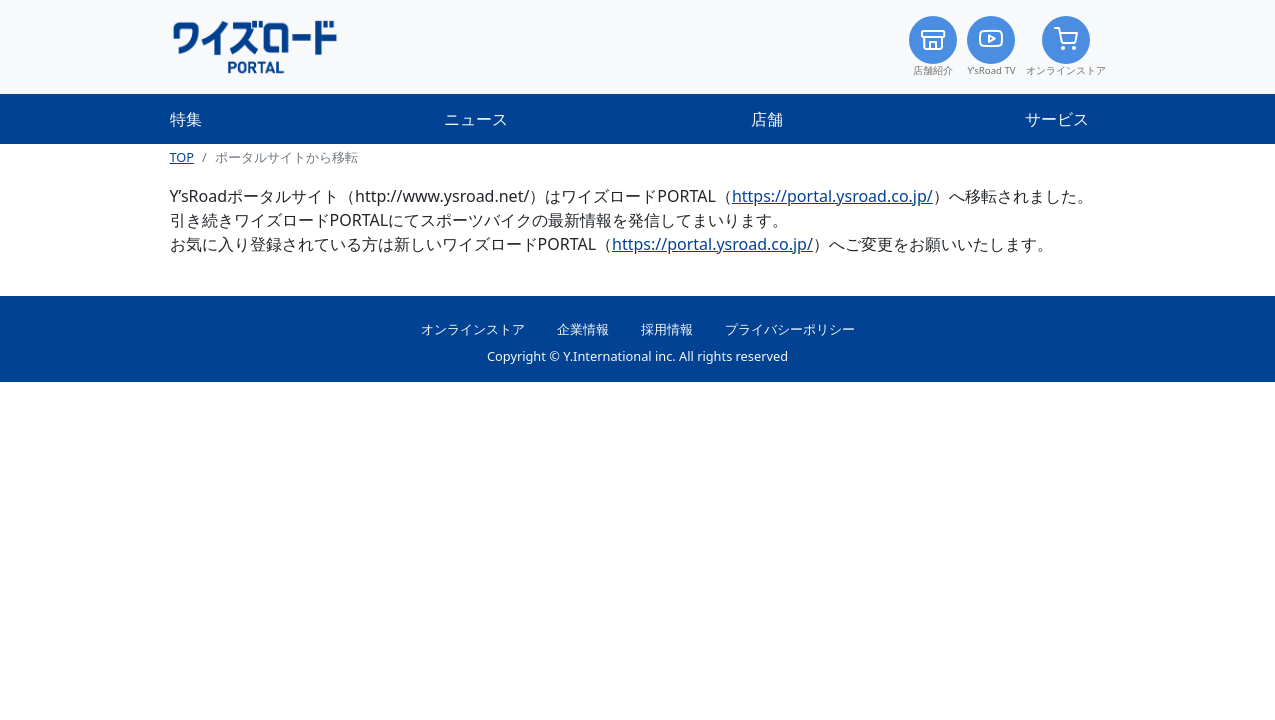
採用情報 (667, 329)
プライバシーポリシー (790, 329)
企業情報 (583, 329)
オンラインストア (1066, 46)
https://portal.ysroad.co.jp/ (832, 196)
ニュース (476, 119)
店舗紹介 (933, 46)
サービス (1057, 119)
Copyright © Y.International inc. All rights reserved (637, 356)
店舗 (767, 119)
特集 (186, 119)
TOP (182, 157)
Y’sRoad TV (991, 46)
